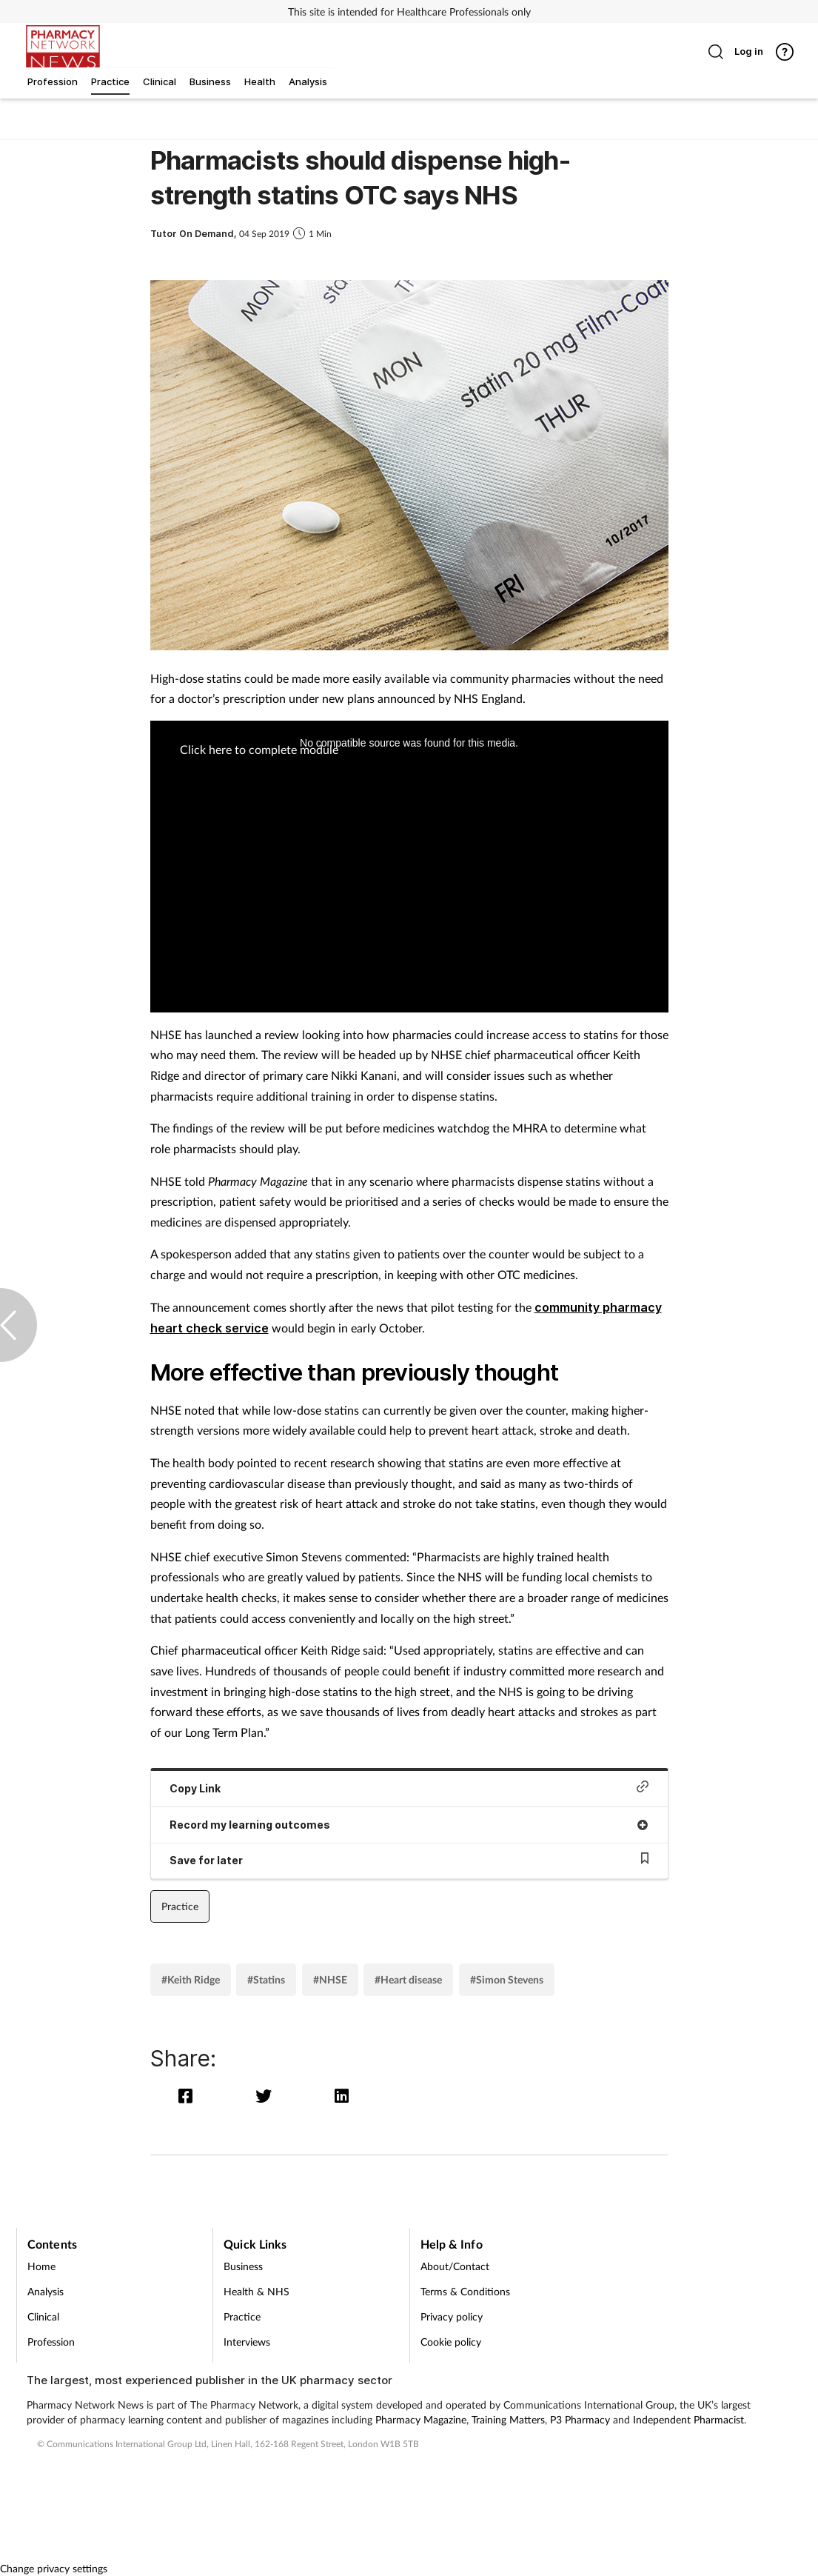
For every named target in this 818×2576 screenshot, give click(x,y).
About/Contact (454, 2266)
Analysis (45, 2291)
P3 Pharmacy (580, 2419)
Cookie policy (450, 2341)
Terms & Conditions (465, 2291)
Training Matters (508, 2419)
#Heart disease (408, 1979)
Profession (51, 2341)
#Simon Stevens (506, 1979)
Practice (179, 1906)
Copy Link (409, 1788)
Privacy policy (451, 2316)
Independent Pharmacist (688, 2419)
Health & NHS (256, 2291)
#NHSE (330, 1979)
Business (243, 2266)
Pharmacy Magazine (420, 2419)
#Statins (266, 1979)
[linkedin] (342, 2096)
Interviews (247, 2341)
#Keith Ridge (190, 1979)
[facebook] (189, 2096)
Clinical (43, 2316)
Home (41, 2266)
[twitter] (267, 2096)
